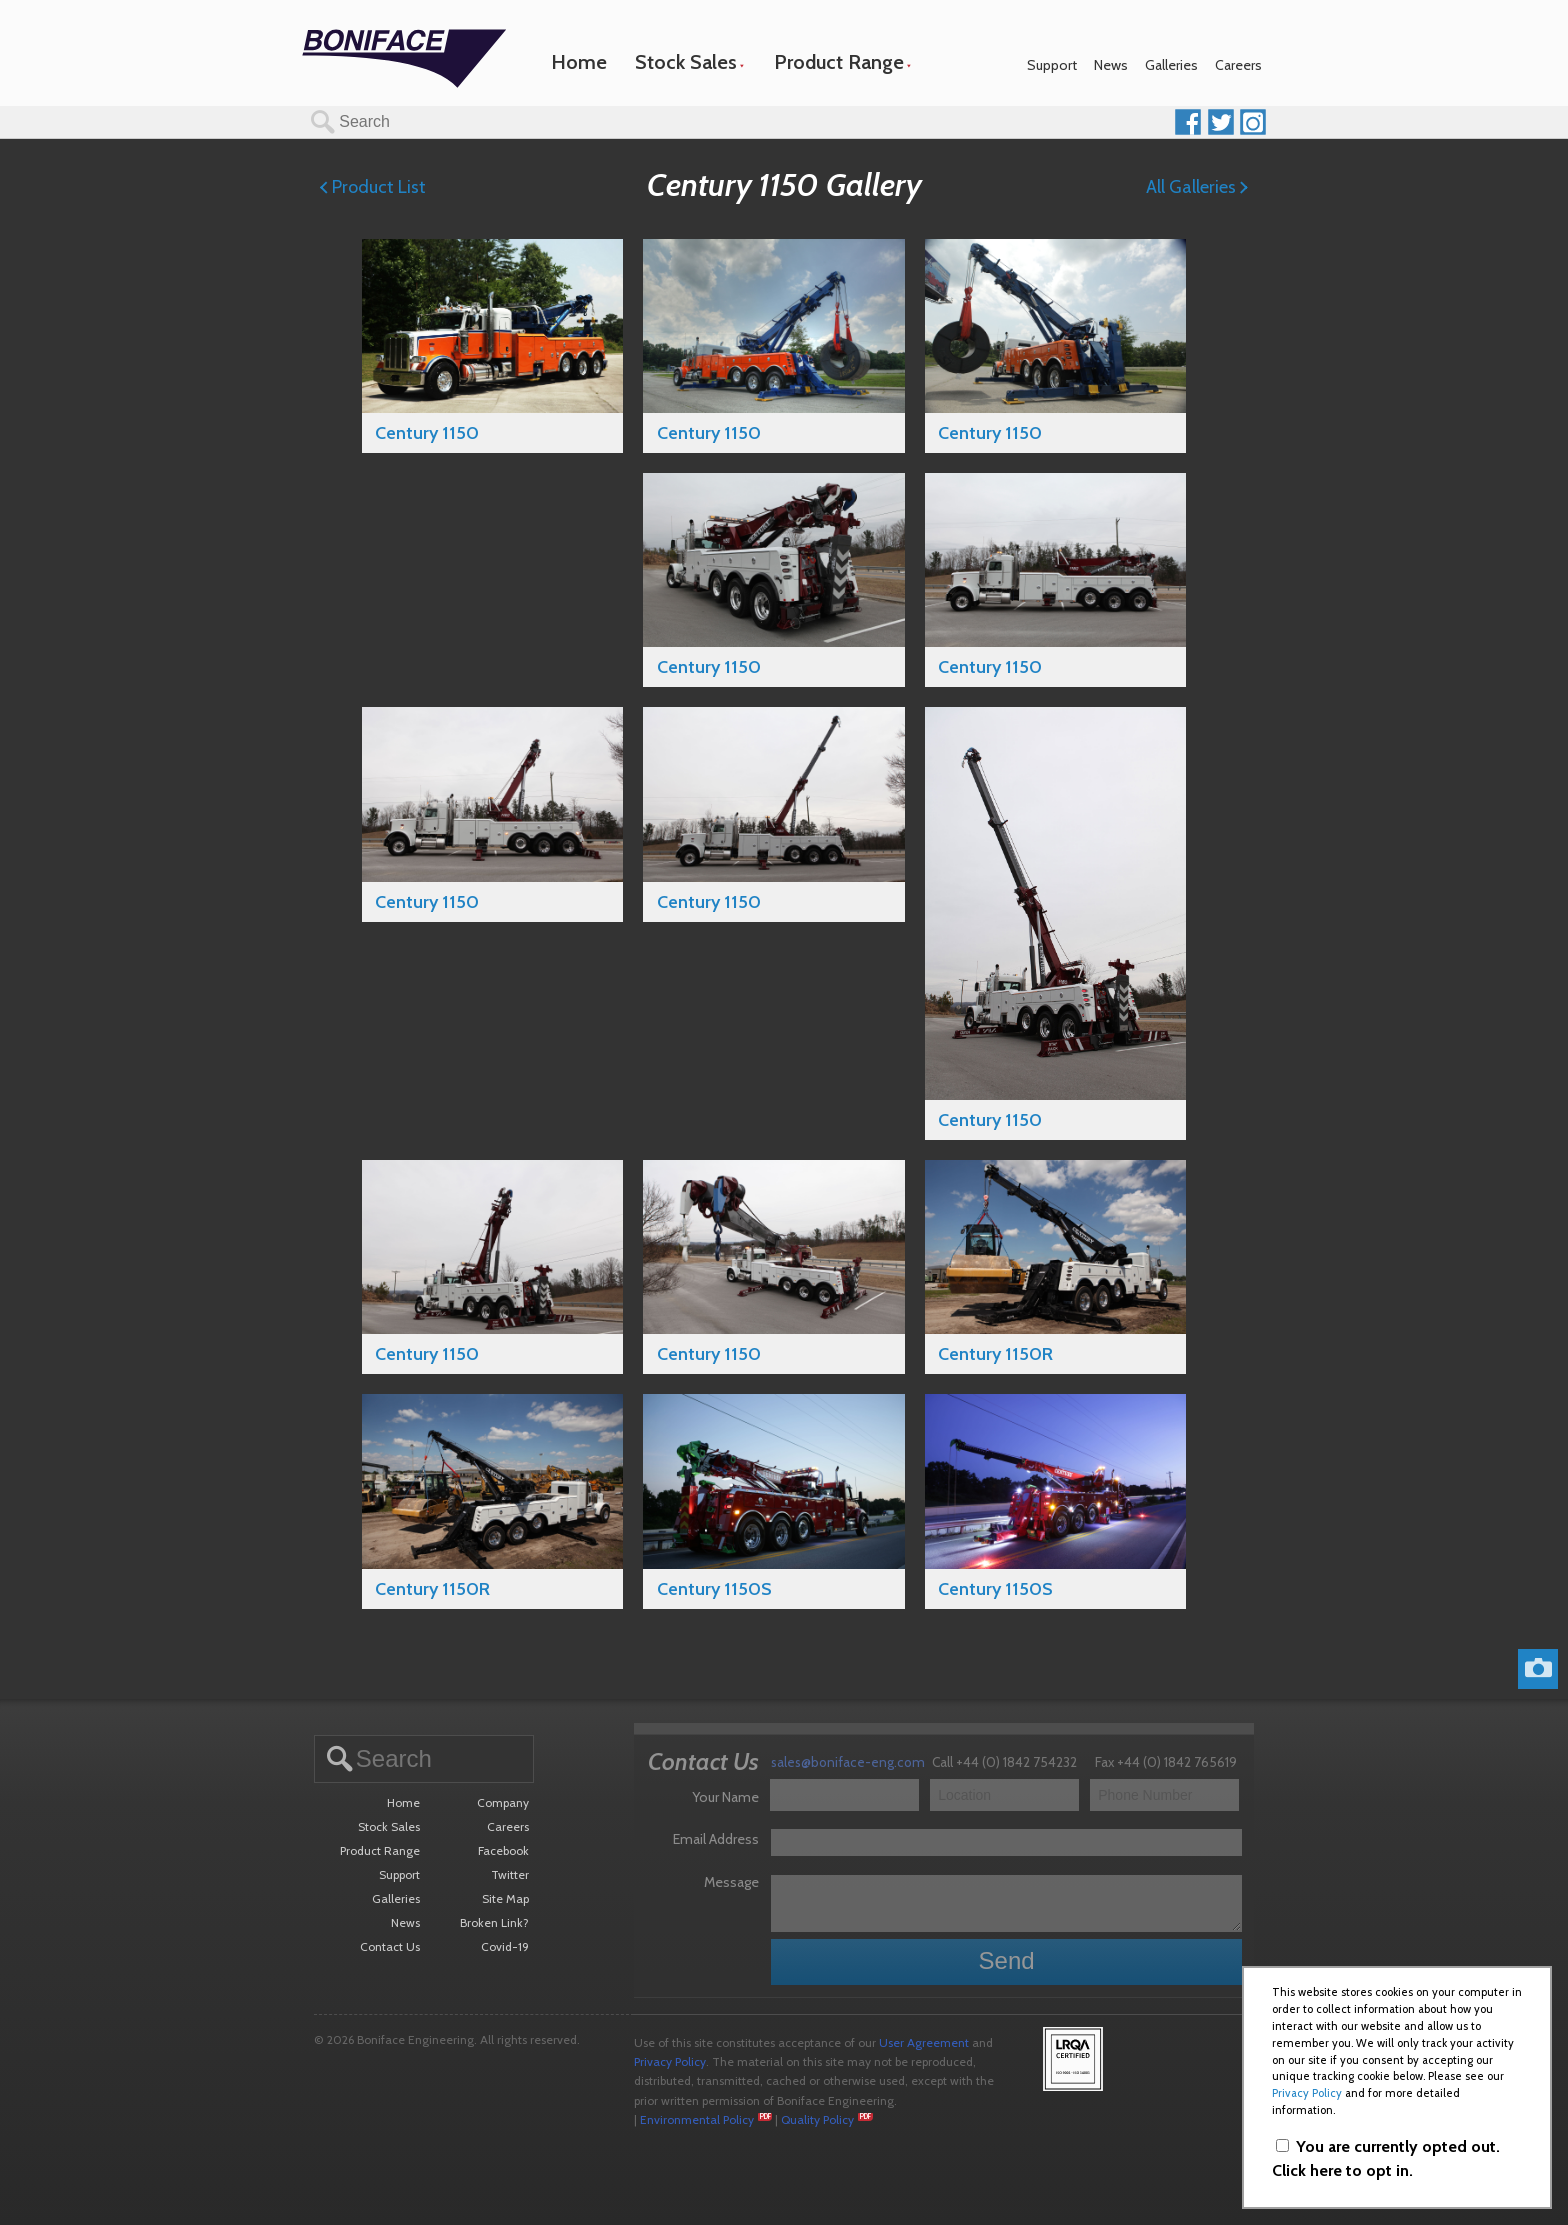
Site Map (505, 1898)
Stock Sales (686, 62)
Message (731, 1882)
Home (579, 62)
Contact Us (390, 1946)
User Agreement (924, 2042)
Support (1052, 65)
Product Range (839, 62)
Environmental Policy (697, 2119)
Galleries (1171, 65)
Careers (1238, 65)
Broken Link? (494, 1922)
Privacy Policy (670, 2061)
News (1111, 65)
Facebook (503, 1850)
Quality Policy (817, 2119)
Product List (373, 187)
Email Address (716, 1839)
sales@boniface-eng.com (848, 1762)
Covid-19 (505, 1946)
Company (503, 1802)
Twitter (510, 1874)
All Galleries (1197, 187)
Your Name (725, 1797)
